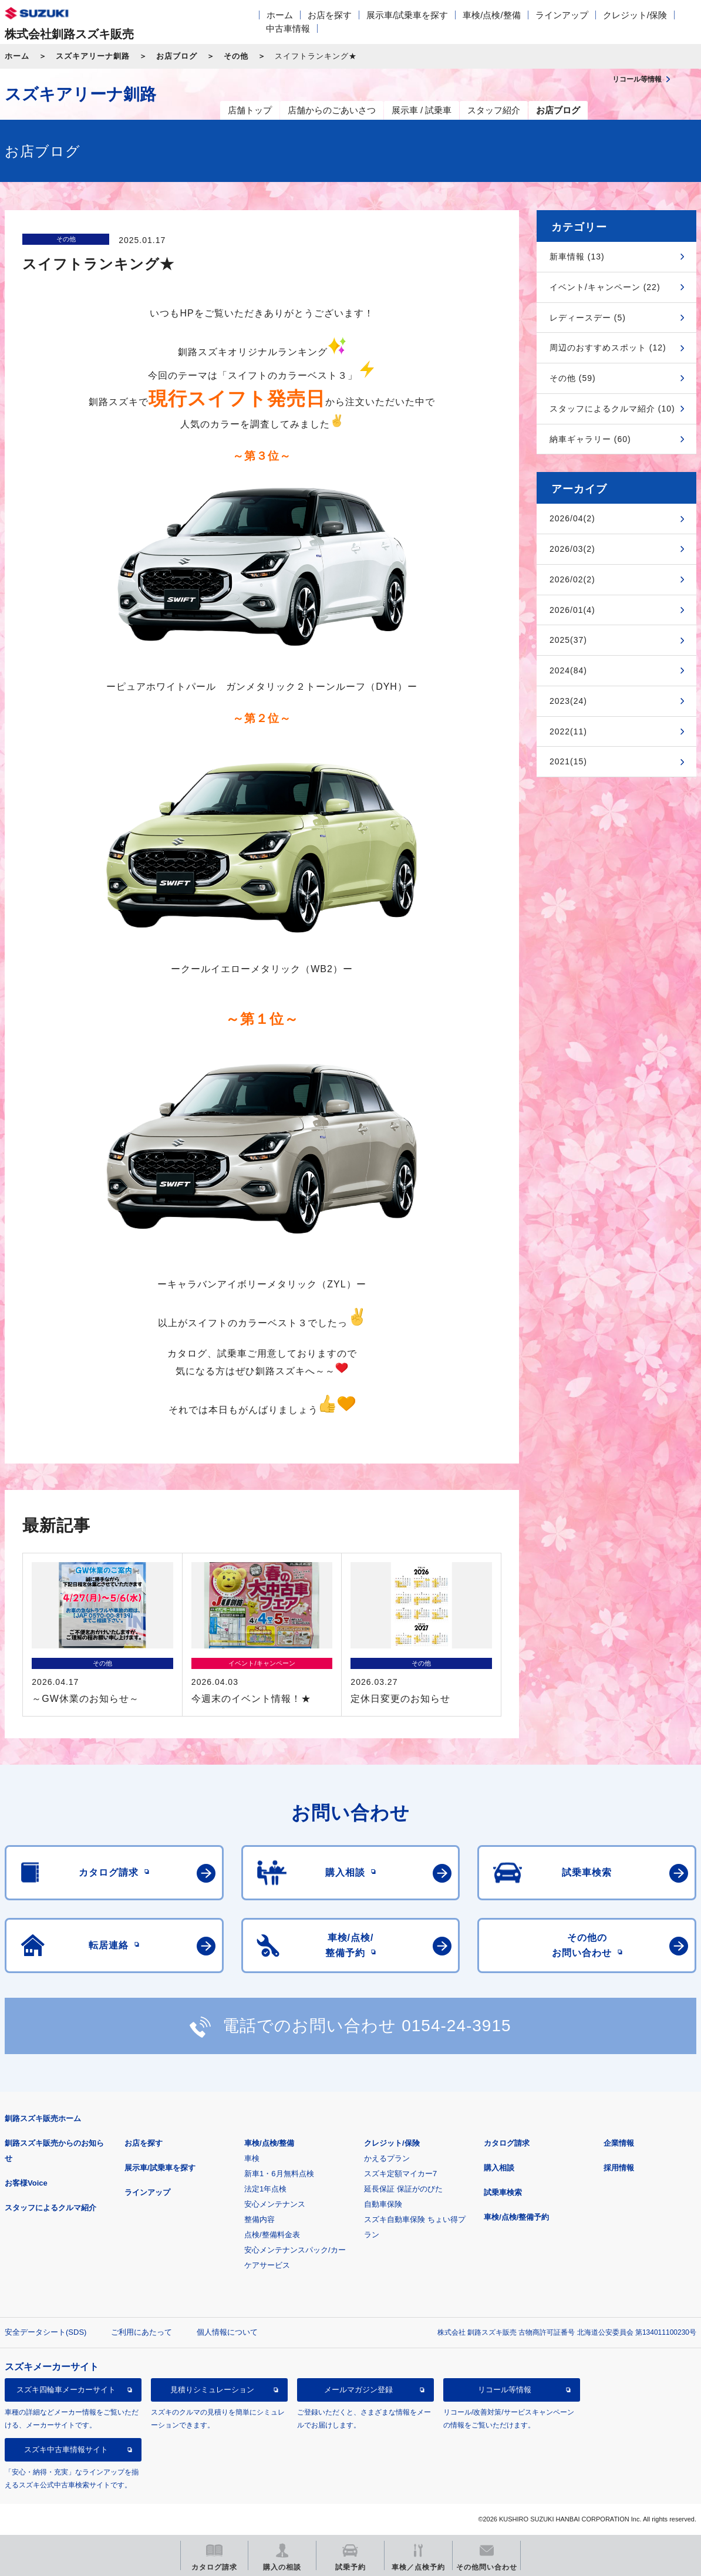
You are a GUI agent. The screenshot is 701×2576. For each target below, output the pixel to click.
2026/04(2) (572, 518)
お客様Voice (26, 2183)
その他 (236, 56)
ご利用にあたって (141, 2332)
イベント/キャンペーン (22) (605, 287)
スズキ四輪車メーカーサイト (66, 2389)
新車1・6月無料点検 (279, 2173)
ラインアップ (561, 15)
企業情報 (619, 2143)
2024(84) (568, 670)
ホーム (280, 15)
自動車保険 (383, 2204)
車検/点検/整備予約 (516, 2217)
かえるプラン (387, 2158)
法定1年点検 (265, 2188)
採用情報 (619, 2167)
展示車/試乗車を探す (407, 15)
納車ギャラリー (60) (590, 439)
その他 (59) (573, 378)
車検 (251, 2158)
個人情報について (227, 2332)
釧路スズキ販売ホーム (43, 2118)
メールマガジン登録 (358, 2389)
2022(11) (568, 731)
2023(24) (568, 701)
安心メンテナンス (274, 2204)
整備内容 (259, 2219)
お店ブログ (176, 56)
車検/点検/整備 (491, 15)
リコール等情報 (504, 2389)
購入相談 (499, 2167)
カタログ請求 (507, 2143)
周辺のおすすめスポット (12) (608, 347)
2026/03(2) (572, 549)
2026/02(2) (572, 579)
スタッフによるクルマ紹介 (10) (612, 408)
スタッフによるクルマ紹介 (50, 2207)
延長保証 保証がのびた (403, 2188)
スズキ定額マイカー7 (400, 2173)
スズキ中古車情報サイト (66, 2449)
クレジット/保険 (635, 15)
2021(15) (568, 761)
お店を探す (330, 15)
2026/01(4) (572, 610)
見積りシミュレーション (212, 2389)
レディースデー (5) (588, 317)
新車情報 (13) (577, 256)
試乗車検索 (503, 2192)
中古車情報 (288, 28)
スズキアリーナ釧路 (93, 56)
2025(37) (568, 640)
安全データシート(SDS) (45, 2332)
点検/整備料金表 (272, 2234)
